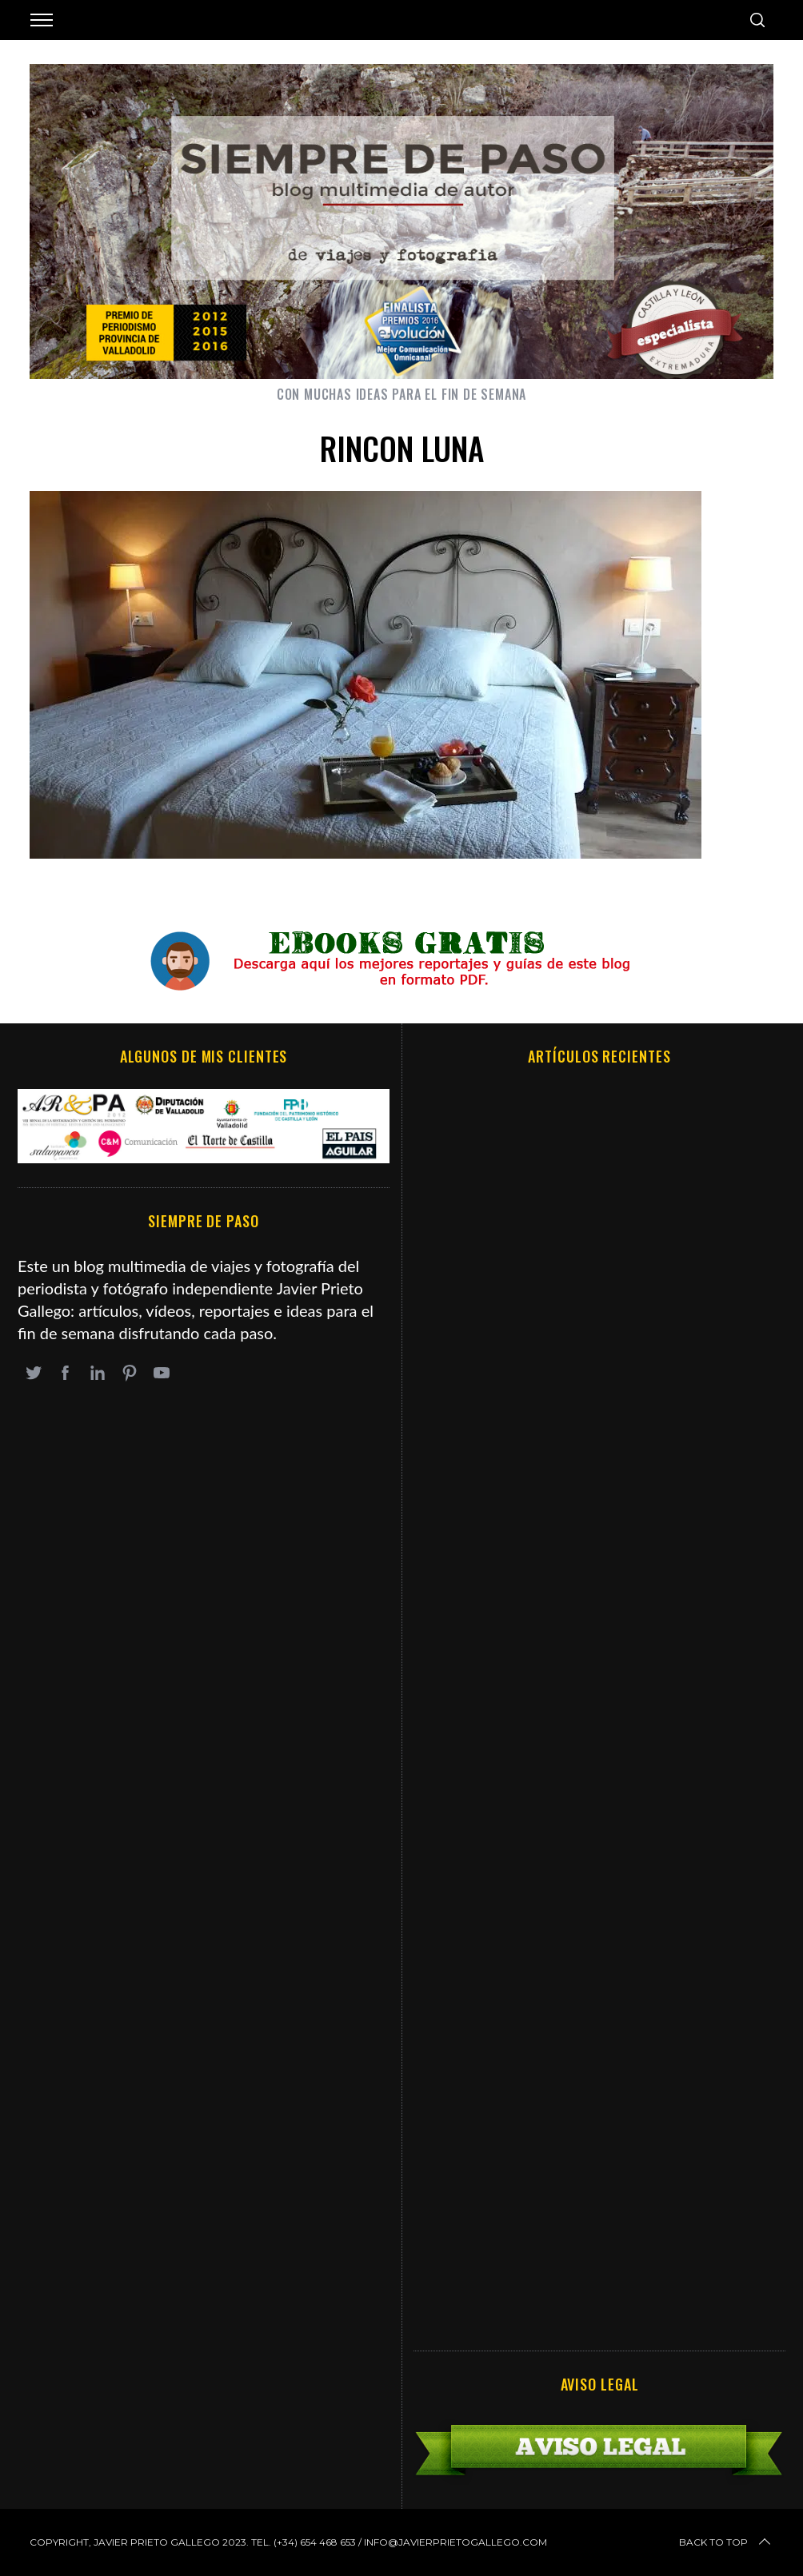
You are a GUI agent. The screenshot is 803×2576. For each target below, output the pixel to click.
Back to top (726, 2542)
